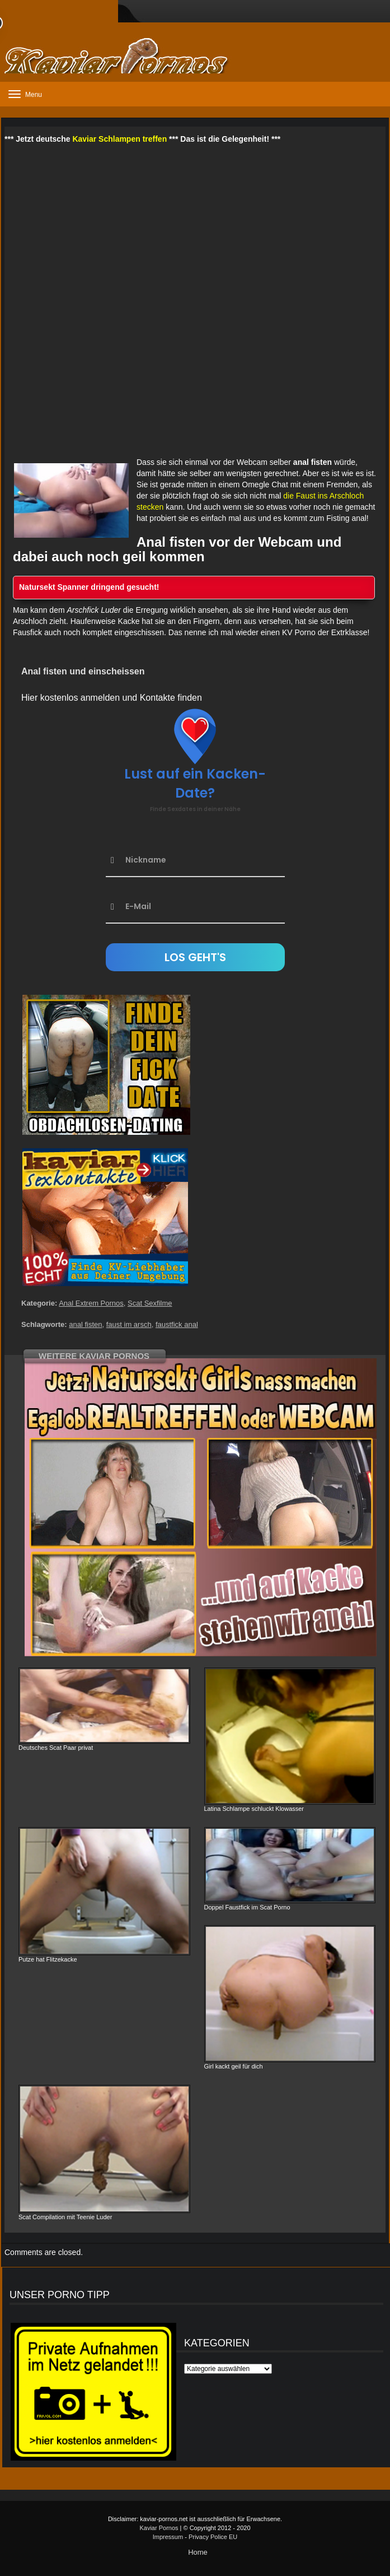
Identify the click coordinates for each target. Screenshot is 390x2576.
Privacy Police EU (213, 2536)
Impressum (168, 2536)
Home (198, 2552)
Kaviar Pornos (158, 2527)
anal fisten (85, 1324)
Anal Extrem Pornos (91, 1303)
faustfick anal (177, 1324)
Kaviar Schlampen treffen (119, 138)
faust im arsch (129, 1324)
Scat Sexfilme (150, 1303)
